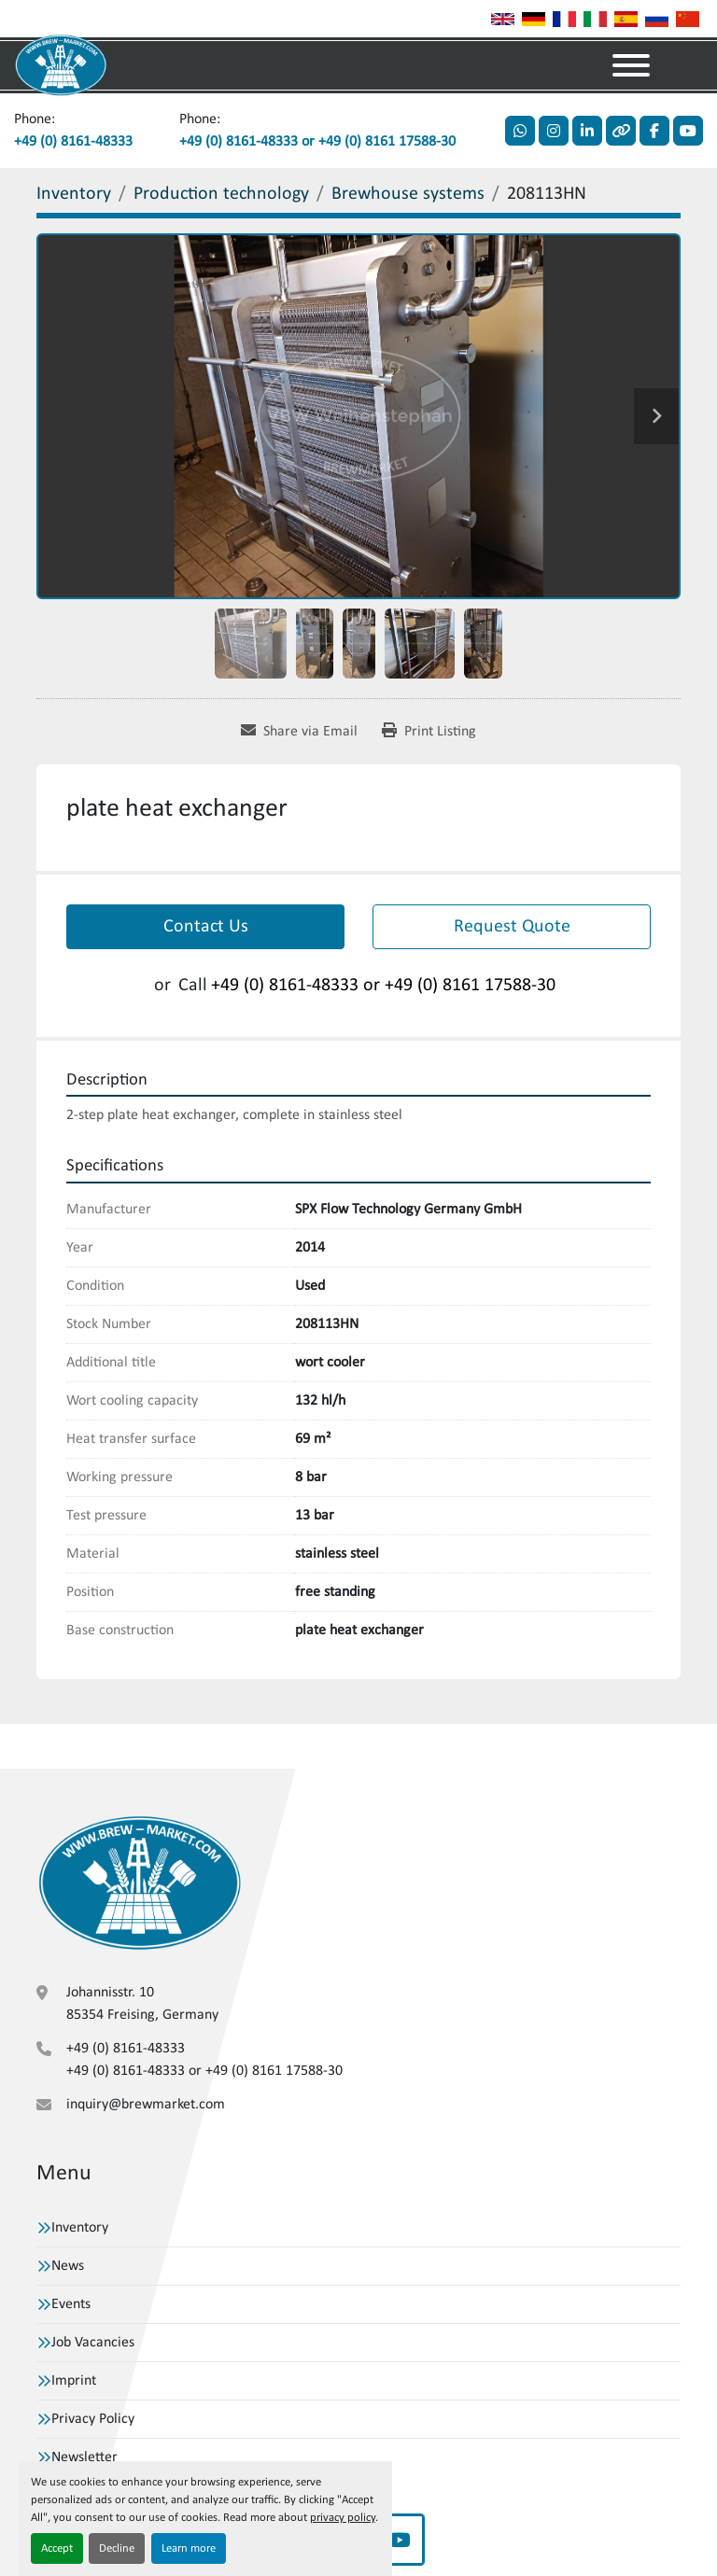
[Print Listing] (429, 731)
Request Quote (512, 926)
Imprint (73, 2380)
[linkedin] (587, 131)
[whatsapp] (520, 131)
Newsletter (84, 2457)
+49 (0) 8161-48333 (73, 141)
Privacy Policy (92, 2419)
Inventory (79, 2227)
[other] (621, 131)
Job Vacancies (92, 2342)
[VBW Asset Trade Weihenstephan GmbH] (139, 1882)
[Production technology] (221, 194)
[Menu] (631, 65)
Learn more (189, 2548)
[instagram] (554, 131)
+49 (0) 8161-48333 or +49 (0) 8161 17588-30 (317, 141)
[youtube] (688, 131)
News (67, 2266)
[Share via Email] (299, 731)
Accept (57, 2548)
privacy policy (342, 2518)
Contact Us (205, 926)
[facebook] (654, 131)
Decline (116, 2548)
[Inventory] (73, 194)
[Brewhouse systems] (408, 194)
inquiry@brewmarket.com (145, 2104)
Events (71, 2304)
